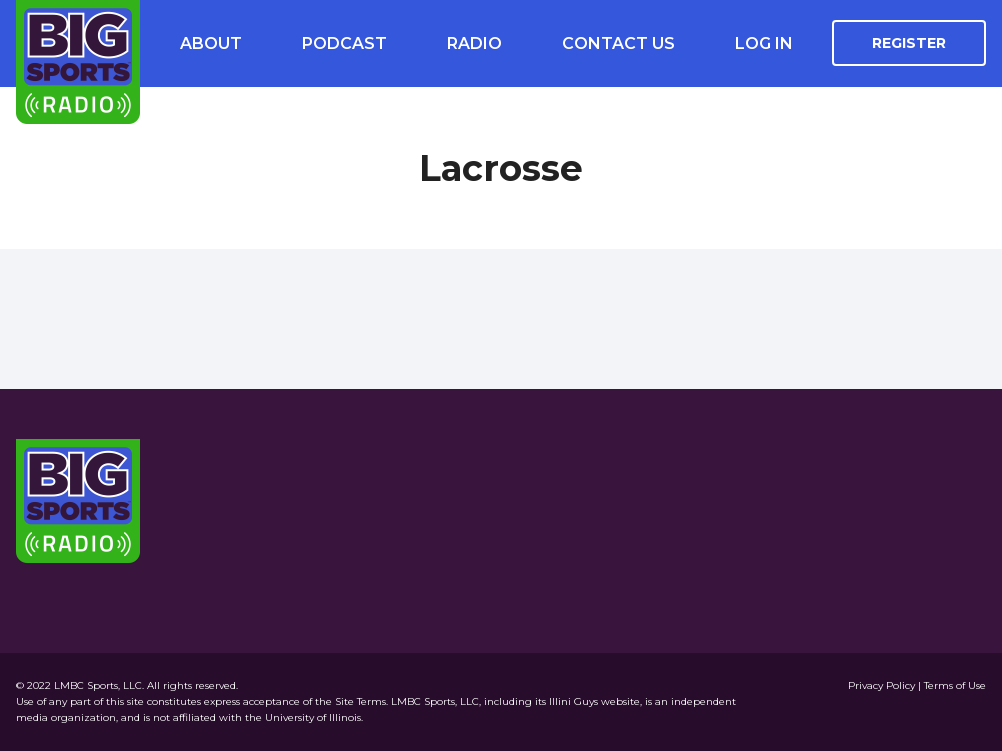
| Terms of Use (952, 685)
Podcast (344, 43)
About (211, 43)
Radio (474, 43)
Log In (764, 43)
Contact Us (618, 43)
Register (909, 43)
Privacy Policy (883, 685)
